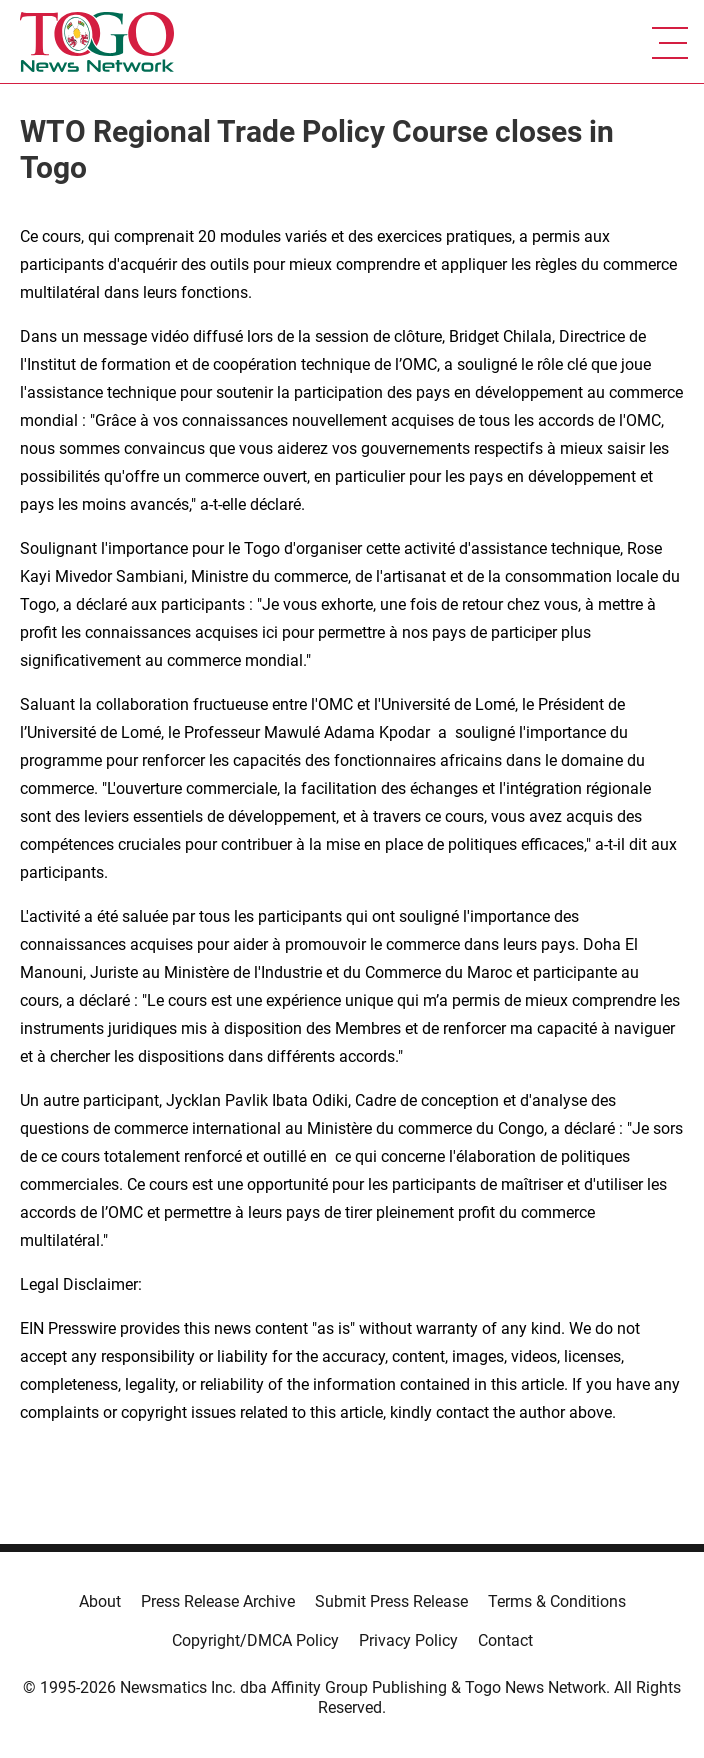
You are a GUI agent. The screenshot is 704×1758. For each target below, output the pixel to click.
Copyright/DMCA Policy (255, 1640)
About (100, 1601)
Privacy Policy (408, 1640)
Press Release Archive (218, 1601)
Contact (505, 1640)
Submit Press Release (391, 1601)
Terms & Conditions (557, 1601)
